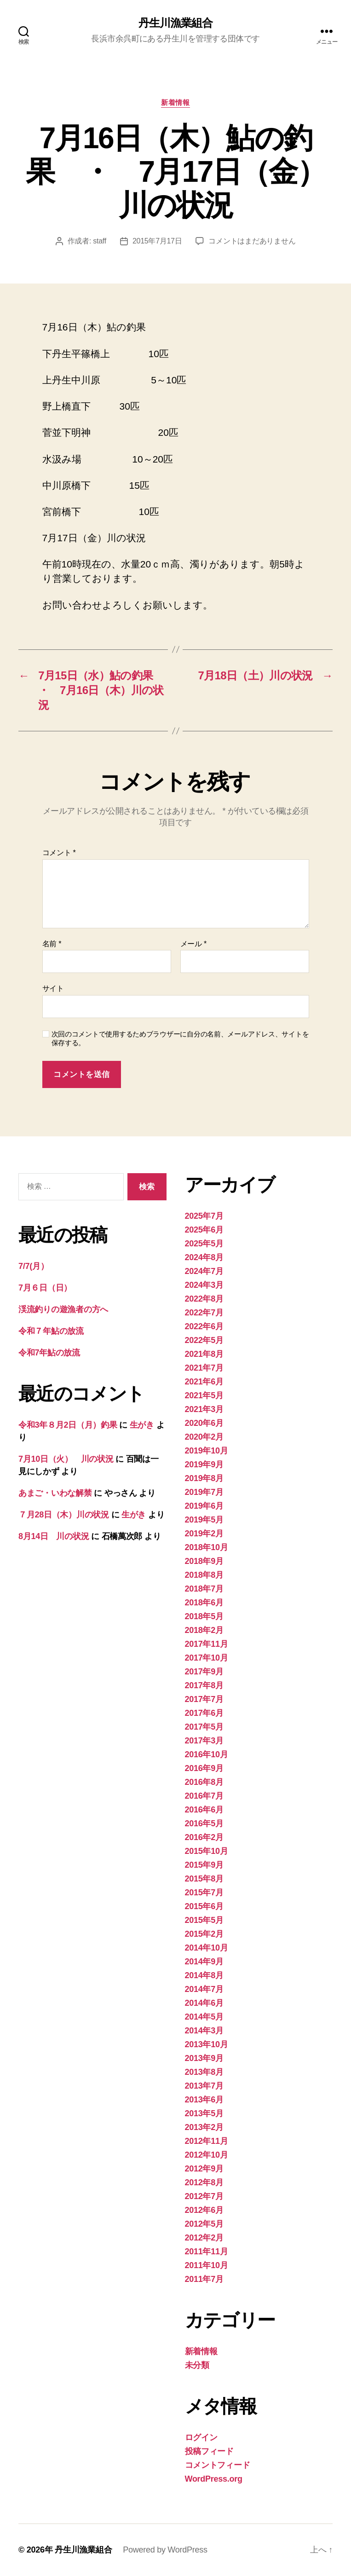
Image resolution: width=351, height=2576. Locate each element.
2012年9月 (204, 2168)
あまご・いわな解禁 (55, 1493)
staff (99, 241)
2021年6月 (204, 1381)
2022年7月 (204, 1312)
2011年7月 (204, 2279)
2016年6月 (204, 1809)
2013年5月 (204, 2113)
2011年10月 (206, 2265)
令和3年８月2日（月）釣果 (67, 1425)
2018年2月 (204, 1630)
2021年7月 (204, 1367)
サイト (53, 988)
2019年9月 (204, 1464)
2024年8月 (204, 1257)
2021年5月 (204, 1395)
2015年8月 (204, 1878)
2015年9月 (204, 1865)
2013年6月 (204, 2099)
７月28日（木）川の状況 (63, 1514)
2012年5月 (204, 2224)
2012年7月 (204, 2196)
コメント (59, 853)
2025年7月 (204, 1216)
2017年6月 (204, 1713)
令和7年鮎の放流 (49, 1352)
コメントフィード (217, 2465)
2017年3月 (204, 1740)
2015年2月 (204, 1934)
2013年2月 (204, 2127)
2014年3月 (204, 2030)
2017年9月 (204, 1671)
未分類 (197, 2365)
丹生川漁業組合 (175, 23)
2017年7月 (204, 1699)
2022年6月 (204, 1326)
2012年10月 (206, 2154)
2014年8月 (204, 1975)
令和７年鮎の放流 (51, 1331)
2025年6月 (204, 1229)
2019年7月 (204, 1492)
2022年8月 (204, 1298)
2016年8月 (204, 1782)
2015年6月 (204, 1906)
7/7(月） (33, 1266)
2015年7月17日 (157, 241)
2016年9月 (204, 1768)
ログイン (201, 2437)
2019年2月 (204, 1533)
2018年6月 (204, 1602)
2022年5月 (204, 1340)
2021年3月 (204, 1409)
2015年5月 (204, 1920)
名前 (52, 944)
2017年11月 (206, 1644)
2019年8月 (204, 1478)
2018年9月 (204, 1561)
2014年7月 (204, 1989)
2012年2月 (204, 2237)
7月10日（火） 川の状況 (66, 1459)
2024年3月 (204, 1285)
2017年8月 (204, 1685)
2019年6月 (204, 1506)
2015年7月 (204, 1892)
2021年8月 (204, 1354)
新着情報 (175, 102)
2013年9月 (204, 2058)
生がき (142, 1425)
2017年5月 (204, 1726)
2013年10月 (206, 2044)
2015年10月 (206, 1851)
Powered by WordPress (165, 2549)
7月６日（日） (45, 1287)
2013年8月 (204, 2072)
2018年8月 (204, 1575)
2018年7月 (204, 1588)
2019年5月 (204, 1519)
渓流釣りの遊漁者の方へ (63, 1309)
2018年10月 (206, 1547)
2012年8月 (204, 2182)
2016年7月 (204, 1795)
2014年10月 (206, 1947)
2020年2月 (204, 1436)
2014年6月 (204, 2003)
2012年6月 (204, 2210)
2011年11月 (206, 2251)
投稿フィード (209, 2451)
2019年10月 (206, 1450)
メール (193, 944)
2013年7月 (204, 2085)
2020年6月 (204, 1423)
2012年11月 (206, 2141)
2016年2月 (204, 1837)
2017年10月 (206, 1657)
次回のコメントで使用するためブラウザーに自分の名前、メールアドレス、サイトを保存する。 (180, 1038)
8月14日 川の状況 (53, 1536)
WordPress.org (213, 2478)
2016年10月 (206, 1754)
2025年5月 (204, 1243)
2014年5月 (204, 2016)
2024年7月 (204, 1271)
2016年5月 (204, 1823)
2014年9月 (204, 1961)
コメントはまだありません (251, 241)
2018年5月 (204, 1616)
